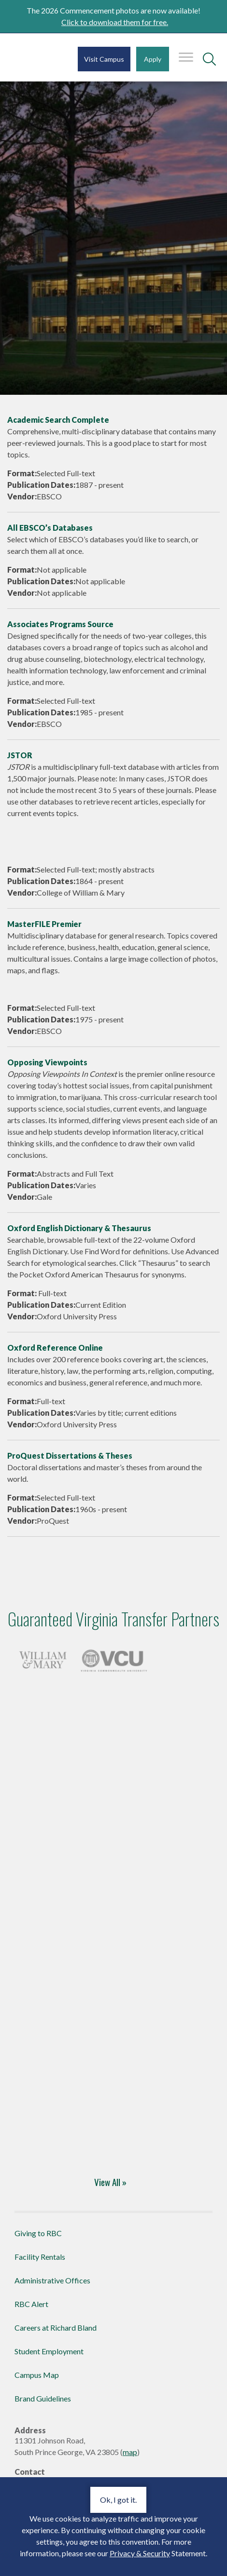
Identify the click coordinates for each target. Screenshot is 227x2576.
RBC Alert (31, 2303)
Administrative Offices (52, 2280)
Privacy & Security (140, 2553)
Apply (152, 59)
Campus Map (36, 2374)
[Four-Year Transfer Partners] (42, 1658)
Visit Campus (104, 59)
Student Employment (49, 2351)
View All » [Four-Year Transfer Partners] (110, 2181)
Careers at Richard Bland (55, 2327)
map (130, 2451)
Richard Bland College (32, 62)
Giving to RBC (38, 2233)
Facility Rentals (39, 2256)
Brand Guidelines (42, 2398)
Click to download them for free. (114, 22)
